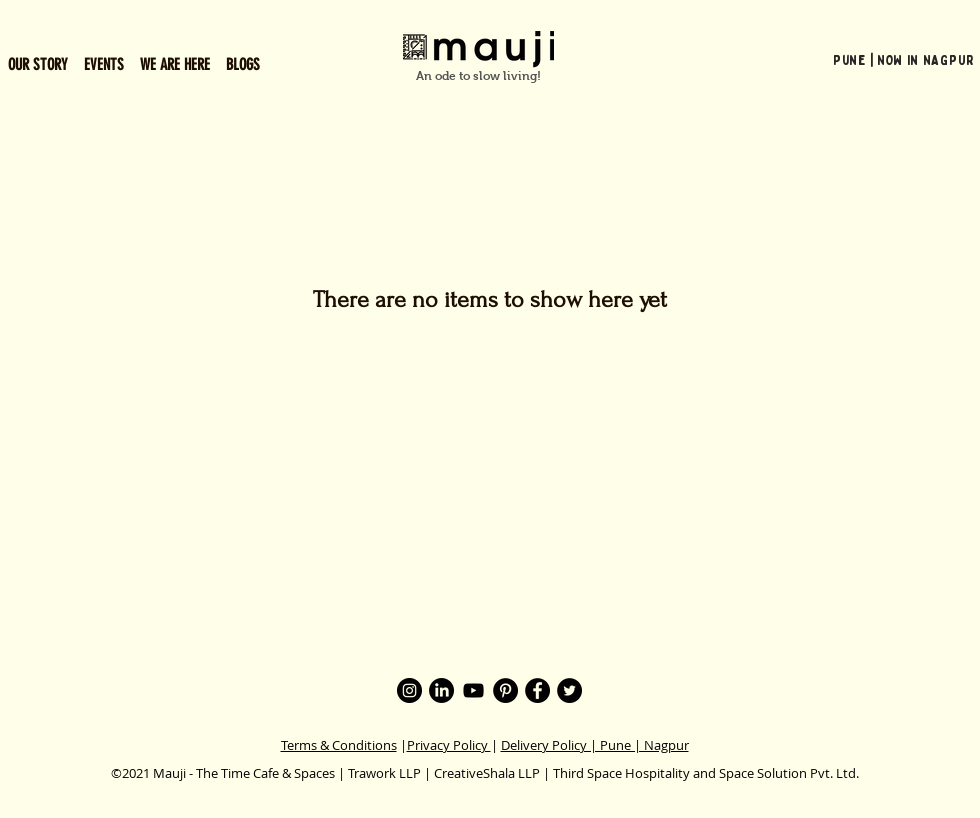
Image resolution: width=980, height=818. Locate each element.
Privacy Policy (449, 745)
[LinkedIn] (441, 690)
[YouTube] (473, 690)
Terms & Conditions (339, 745)
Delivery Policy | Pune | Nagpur (595, 745)
